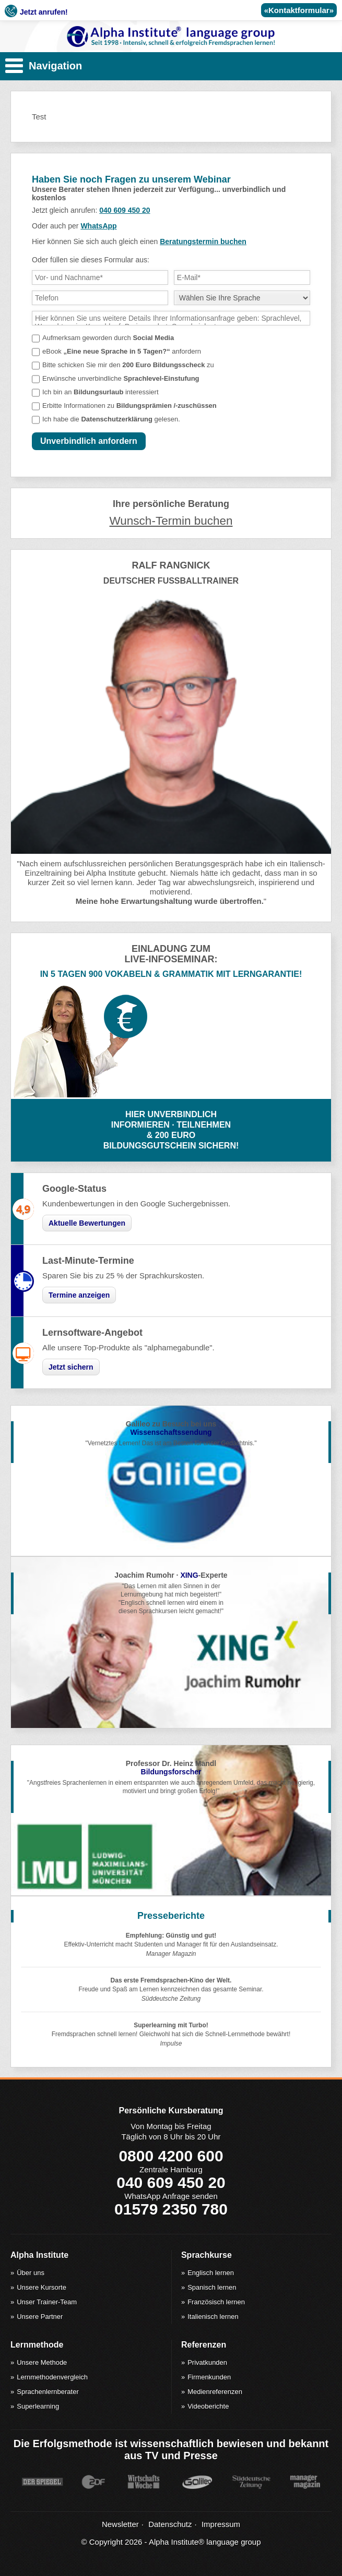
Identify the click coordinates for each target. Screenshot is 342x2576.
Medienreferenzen (214, 2392)
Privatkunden (207, 2362)
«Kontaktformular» (299, 10)
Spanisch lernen (211, 2287)
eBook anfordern (121, 351)
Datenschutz (170, 2524)
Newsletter (120, 2524)
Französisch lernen (216, 2302)
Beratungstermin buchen (203, 241)
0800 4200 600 (171, 2155)
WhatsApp (98, 226)
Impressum (221, 2524)
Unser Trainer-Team (47, 2302)
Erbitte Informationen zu (129, 405)
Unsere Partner (40, 2316)
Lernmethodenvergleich (52, 2377)
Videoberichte (208, 2406)
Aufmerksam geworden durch (108, 338)
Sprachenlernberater (48, 2392)
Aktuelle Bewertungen (87, 1223)
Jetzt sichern (71, 1367)
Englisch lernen (210, 2273)
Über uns (30, 2273)
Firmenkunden (209, 2377)
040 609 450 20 (124, 210)
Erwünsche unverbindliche (120, 378)
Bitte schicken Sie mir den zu (128, 365)
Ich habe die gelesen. (111, 419)
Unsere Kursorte (41, 2287)
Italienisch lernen (213, 2316)
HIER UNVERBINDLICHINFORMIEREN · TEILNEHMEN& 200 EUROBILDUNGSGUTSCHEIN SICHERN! (171, 1130)
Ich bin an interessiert (100, 392)
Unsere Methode (42, 2362)
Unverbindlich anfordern (88, 441)
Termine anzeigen (79, 1295)
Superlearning (38, 2406)
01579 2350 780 (171, 2209)
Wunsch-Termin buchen (171, 520)
